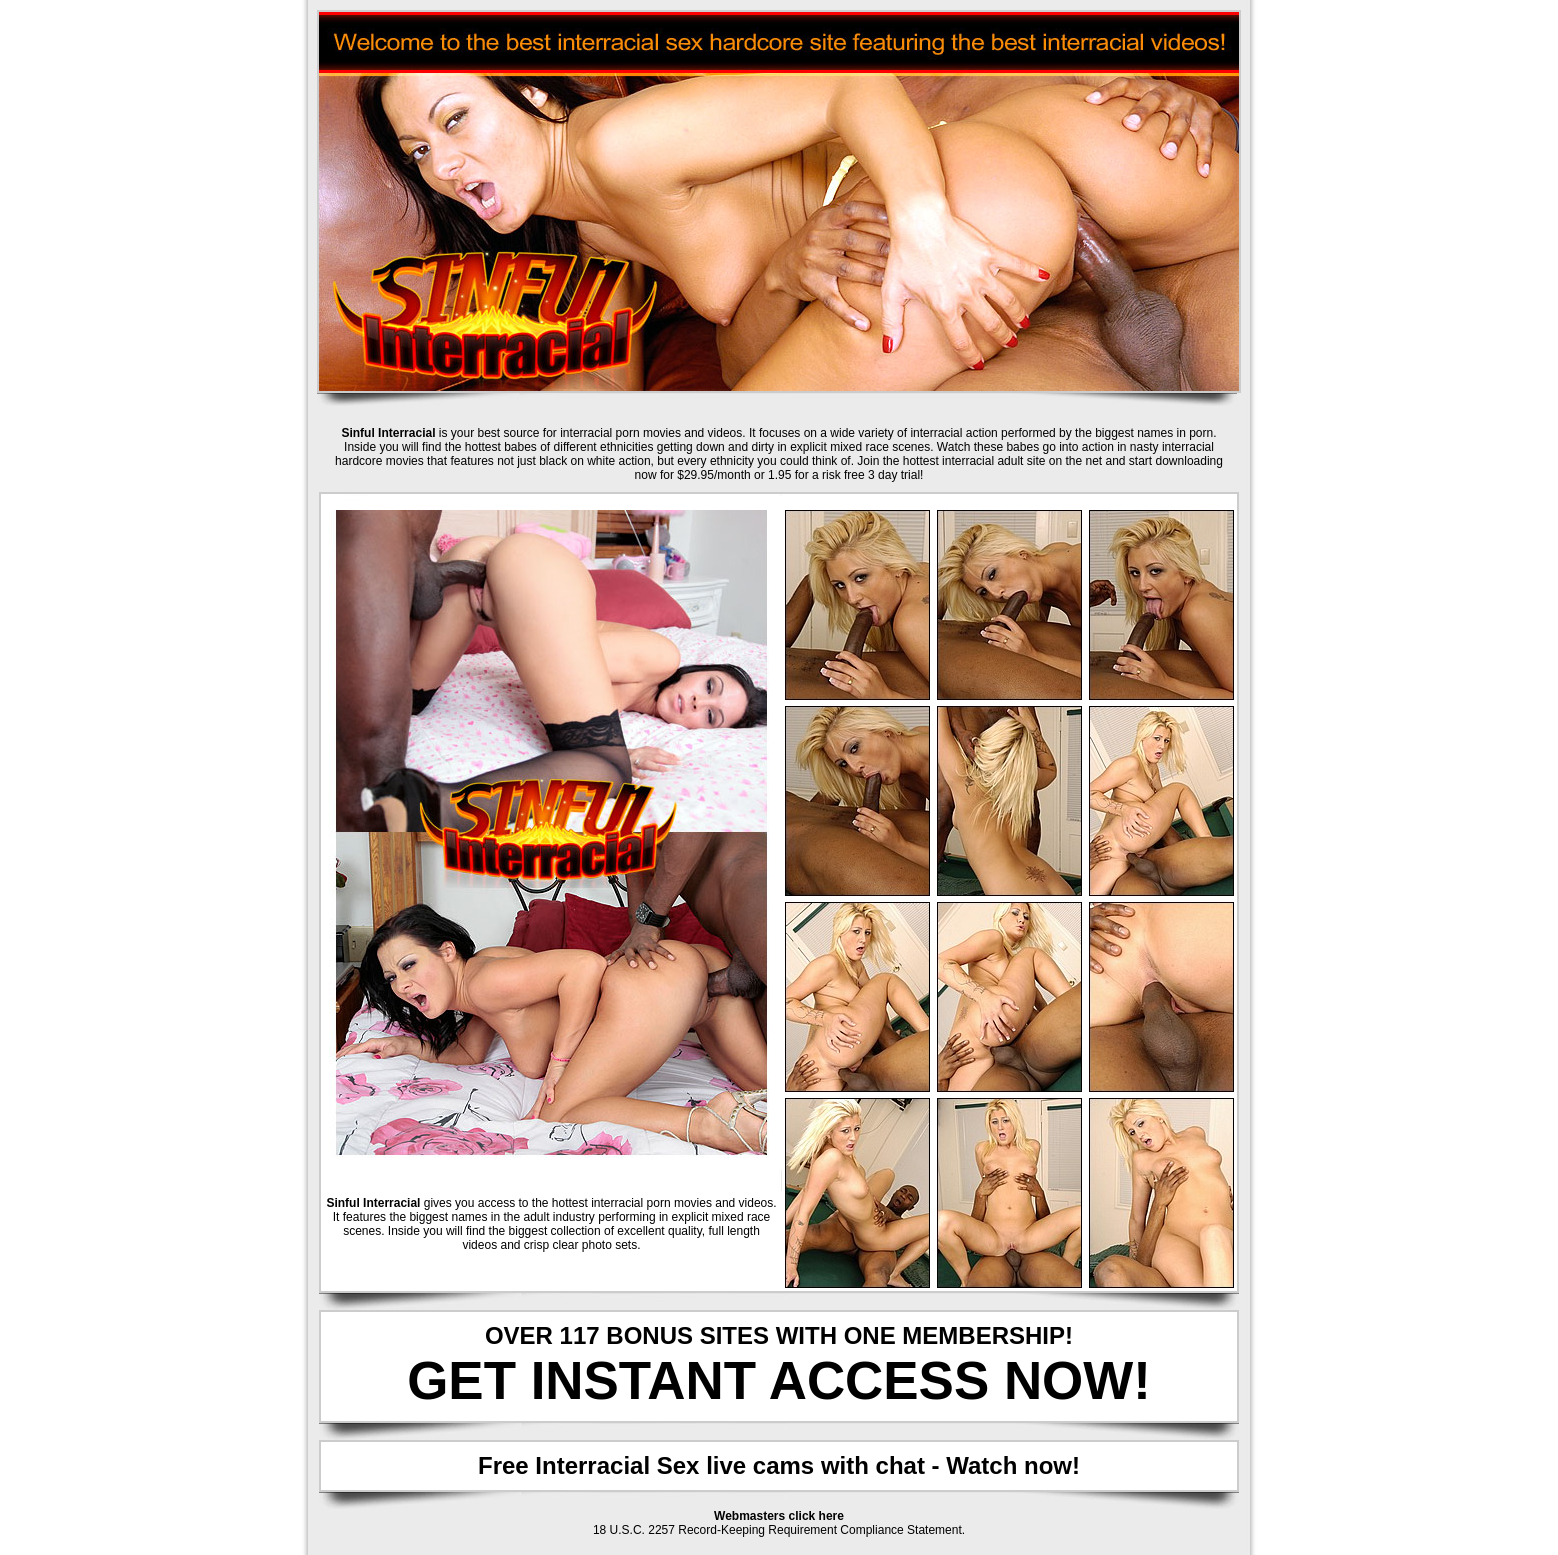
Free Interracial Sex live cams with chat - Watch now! (779, 1465)
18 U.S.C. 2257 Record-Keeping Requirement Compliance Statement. (779, 1530)
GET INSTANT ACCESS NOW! (779, 1380)
